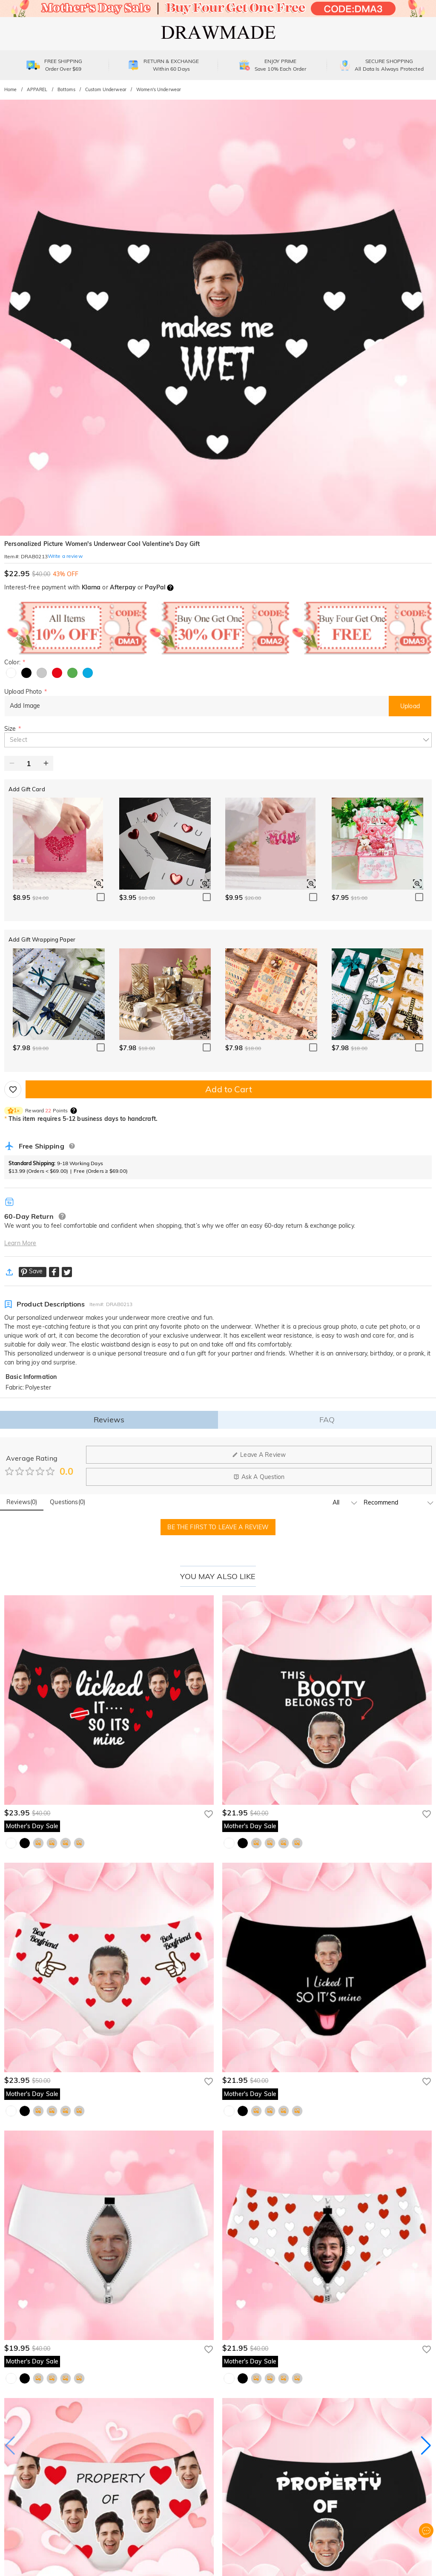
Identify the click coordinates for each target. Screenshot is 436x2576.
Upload (410, 706)
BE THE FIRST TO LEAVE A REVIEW (218, 1527)
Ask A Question (259, 1477)
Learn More (20, 1243)
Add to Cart (228, 1089)
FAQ (327, 1419)
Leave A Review (259, 1455)
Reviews (109, 1419)
